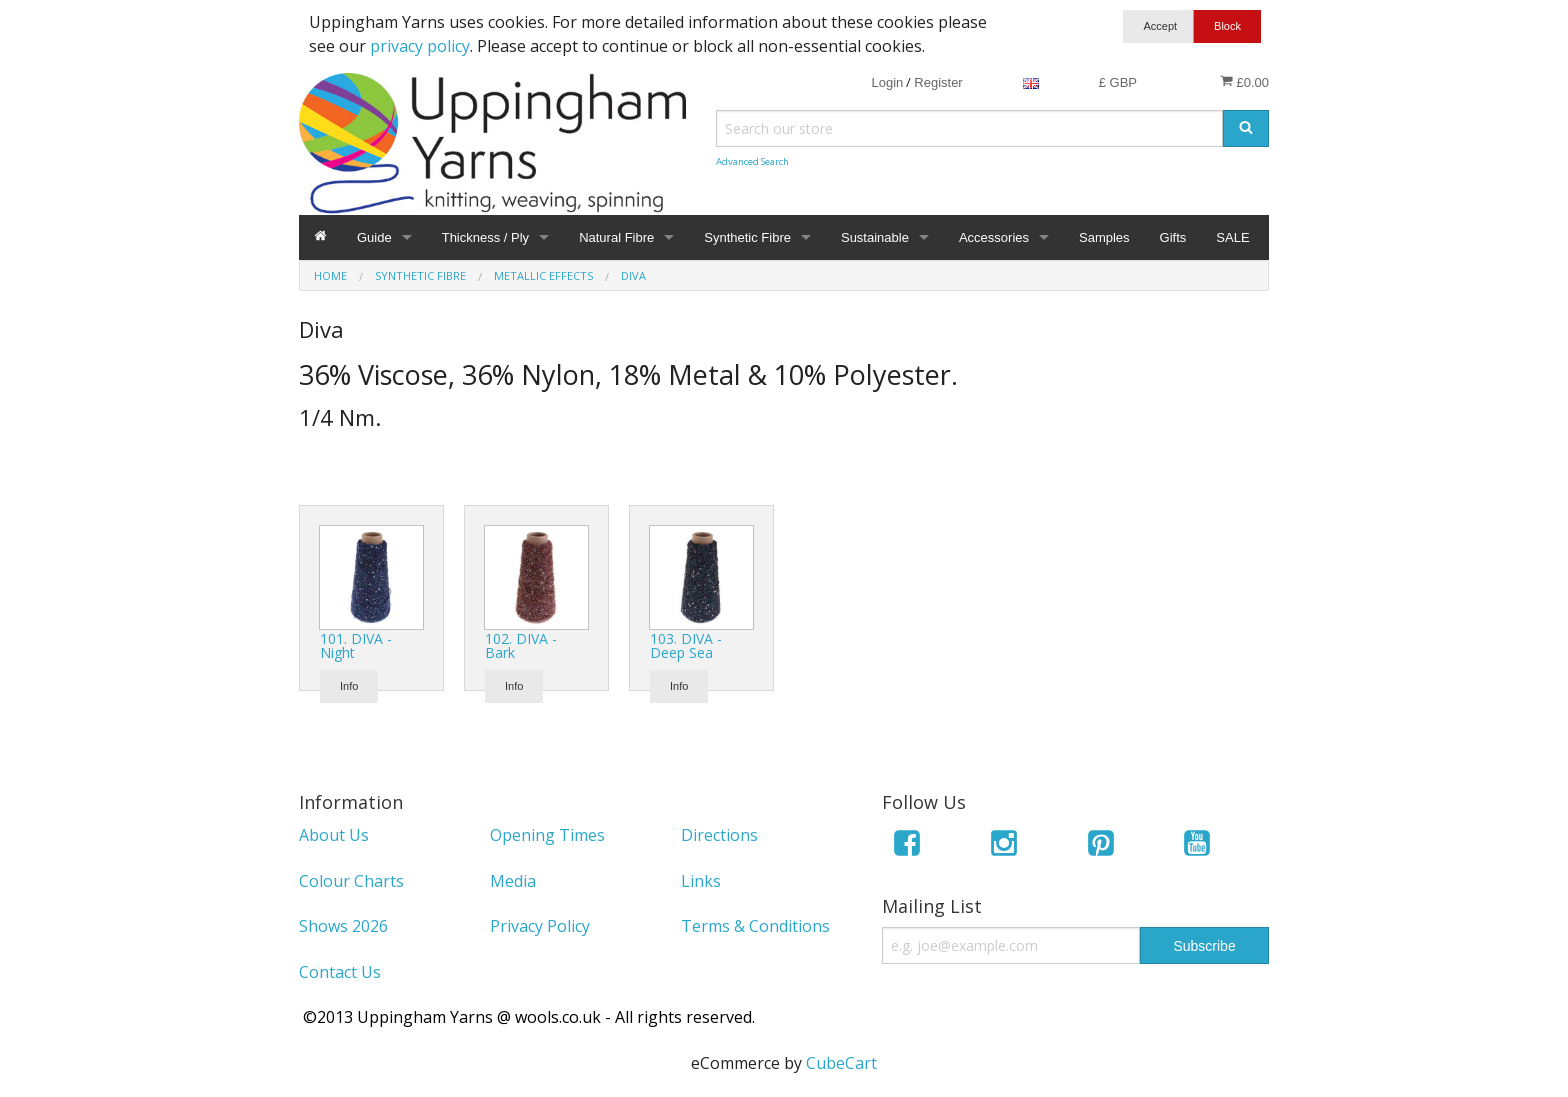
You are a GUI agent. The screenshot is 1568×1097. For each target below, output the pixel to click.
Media (513, 881)
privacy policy (420, 46)
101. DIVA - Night (356, 645)
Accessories (994, 237)
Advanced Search (752, 161)
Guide (374, 237)
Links (701, 881)
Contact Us (340, 972)
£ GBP (1118, 82)
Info (349, 686)
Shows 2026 (343, 926)
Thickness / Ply (485, 237)
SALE (1232, 237)
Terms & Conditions (755, 926)
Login (887, 82)
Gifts (1173, 237)
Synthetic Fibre (747, 237)
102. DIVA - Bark (521, 645)
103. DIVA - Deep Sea (686, 645)
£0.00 (1244, 82)
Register (938, 82)
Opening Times (547, 835)
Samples (1104, 237)
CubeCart (841, 1063)
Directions (719, 835)
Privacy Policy (540, 926)
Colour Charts (351, 881)
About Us (334, 835)
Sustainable (875, 237)
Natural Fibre (616, 237)
